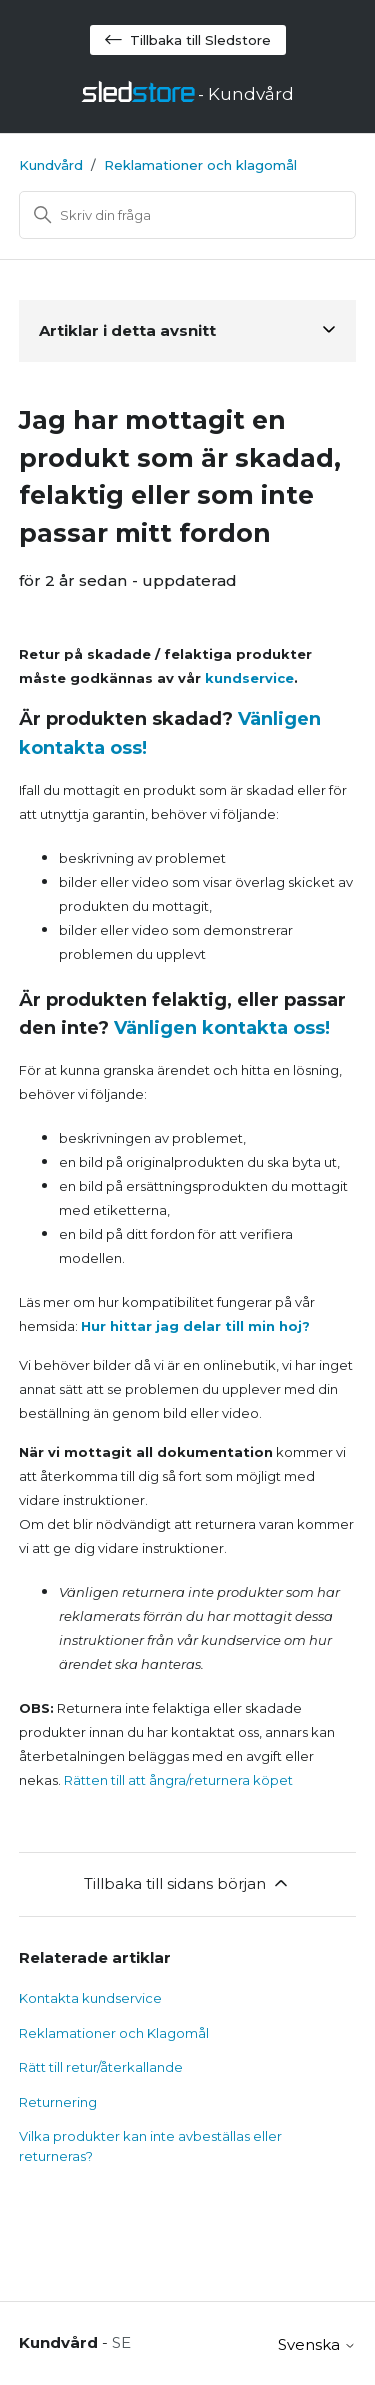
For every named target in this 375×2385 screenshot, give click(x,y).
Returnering (58, 2102)
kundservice (249, 678)
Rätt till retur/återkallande (101, 2067)
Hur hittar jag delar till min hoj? (195, 1326)
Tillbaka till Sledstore (188, 40)
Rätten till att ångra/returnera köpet (178, 1780)
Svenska (317, 2344)
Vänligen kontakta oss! (222, 1028)
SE (121, 2342)
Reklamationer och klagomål (200, 165)
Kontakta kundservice (90, 1998)
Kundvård (51, 165)
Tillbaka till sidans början (187, 1883)
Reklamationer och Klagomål (114, 2033)
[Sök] (188, 215)
